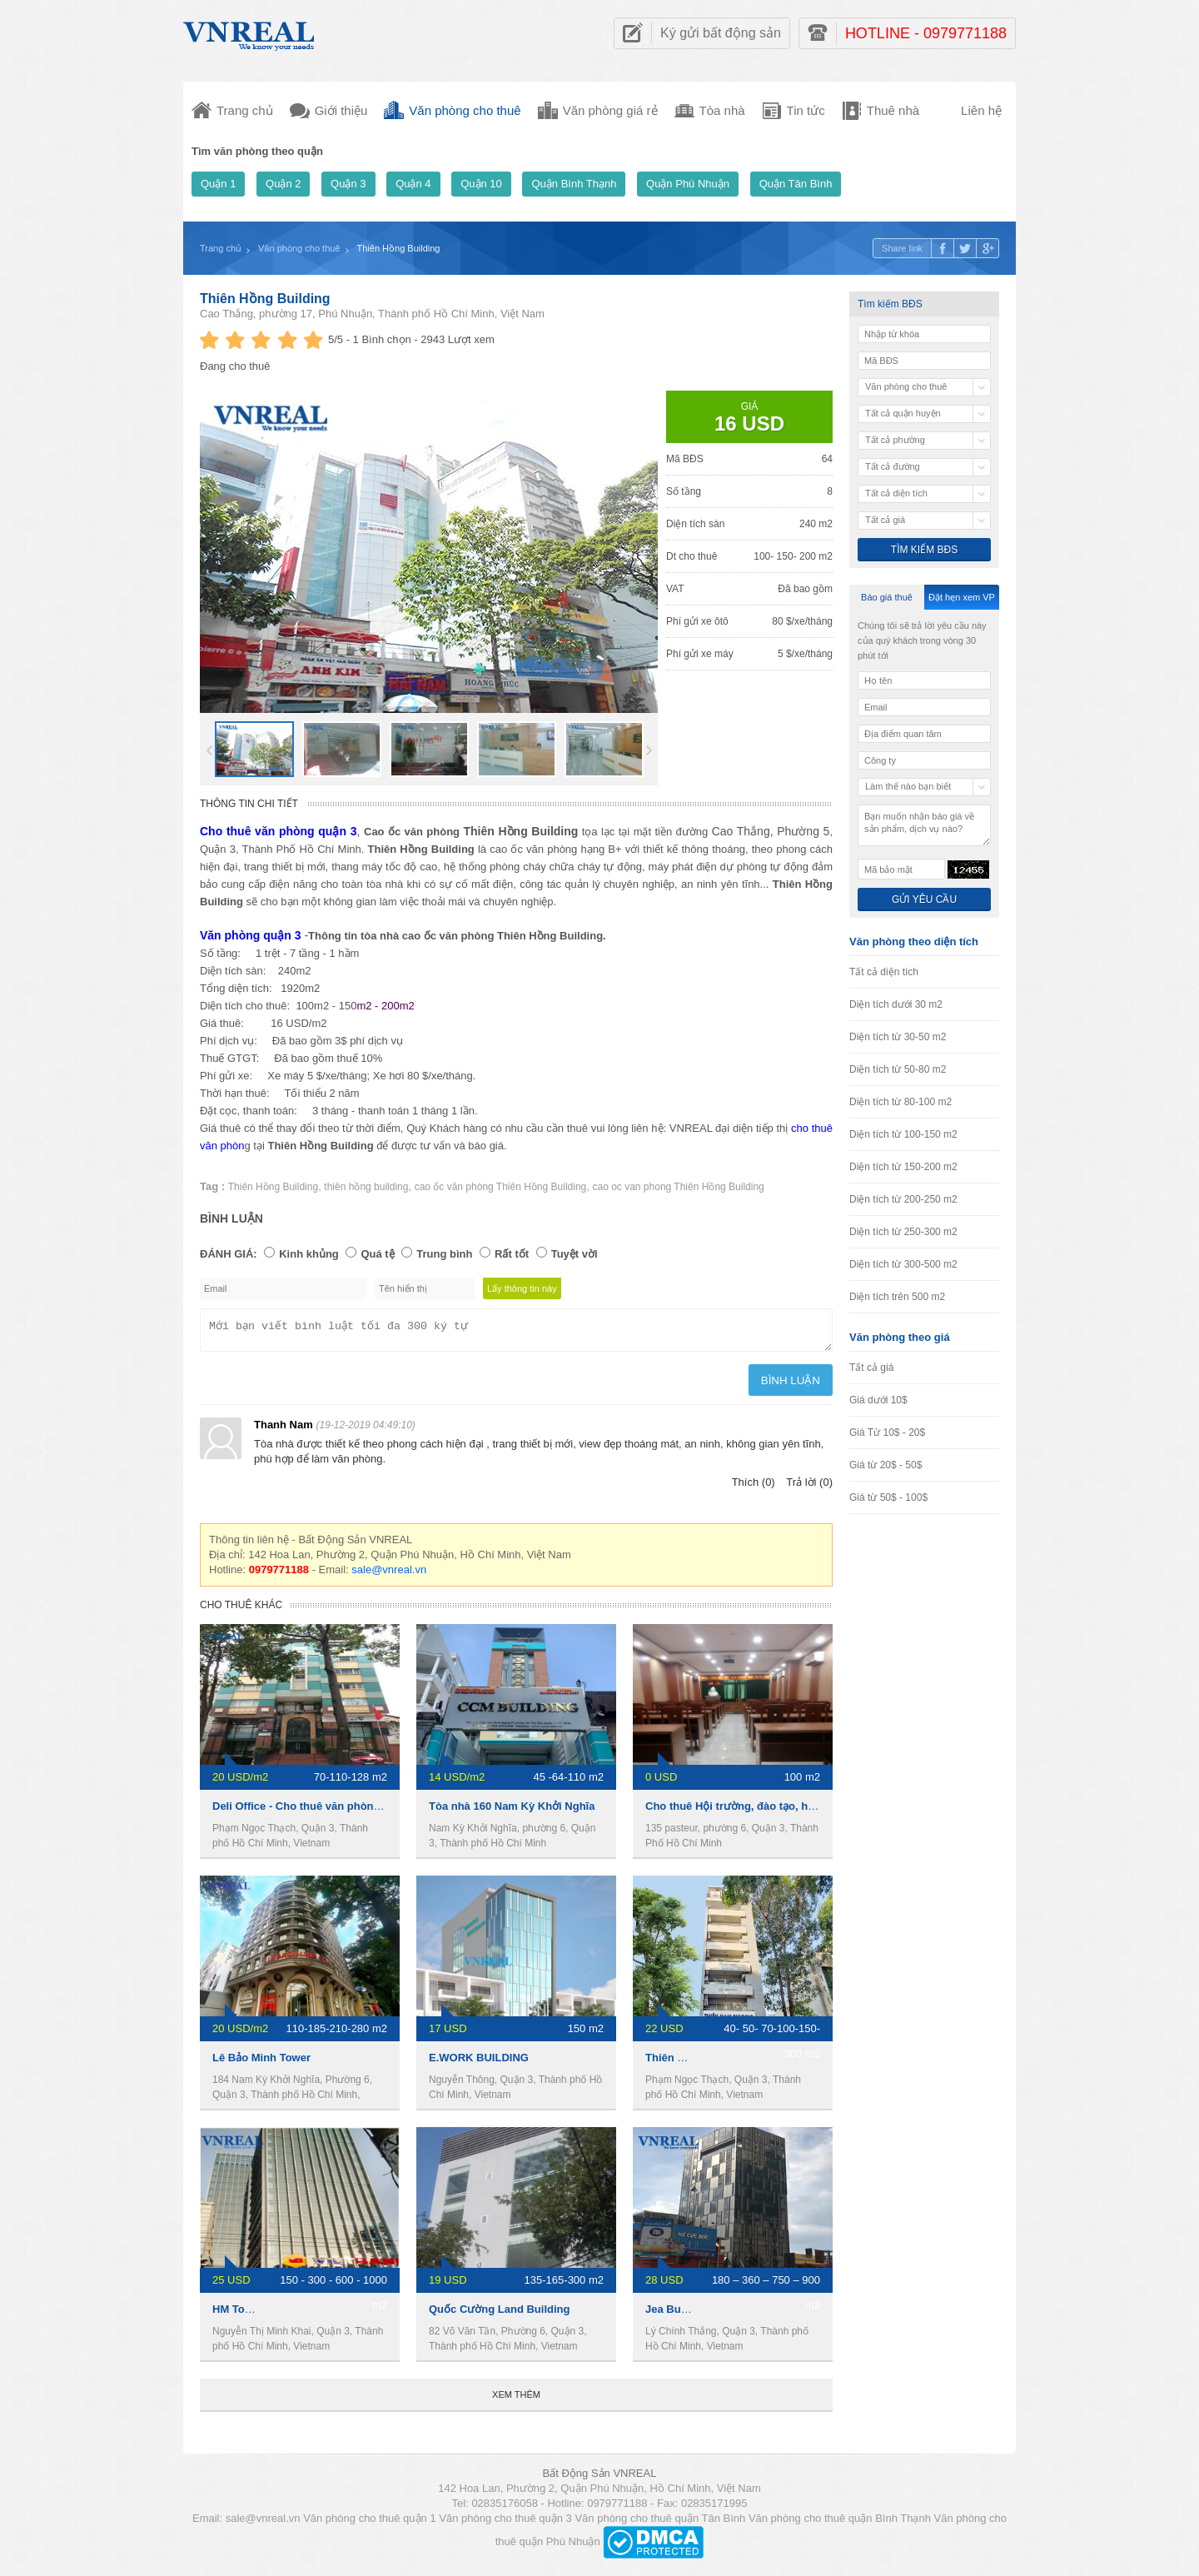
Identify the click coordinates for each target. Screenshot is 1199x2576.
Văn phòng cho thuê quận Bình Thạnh (840, 2523)
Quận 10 (481, 183)
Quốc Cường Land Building (499, 2314)
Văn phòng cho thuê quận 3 (505, 2523)
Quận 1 (218, 183)
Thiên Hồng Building (265, 298)
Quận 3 (348, 183)
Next (649, 750)
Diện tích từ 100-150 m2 (903, 1134)
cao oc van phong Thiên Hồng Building (678, 1187)
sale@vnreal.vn (388, 1574)
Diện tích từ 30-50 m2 (897, 1037)
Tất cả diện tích (883, 972)
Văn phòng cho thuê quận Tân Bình (660, 2523)
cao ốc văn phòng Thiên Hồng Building (501, 1187)
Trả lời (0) (809, 1487)
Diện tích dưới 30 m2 (896, 1004)
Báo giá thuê (887, 597)
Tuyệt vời (574, 1254)
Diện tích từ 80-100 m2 (900, 1102)
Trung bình (444, 1254)
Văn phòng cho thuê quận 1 (369, 2523)
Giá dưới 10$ (878, 1400)
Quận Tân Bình (796, 183)
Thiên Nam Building (696, 2062)
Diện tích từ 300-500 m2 (903, 1264)
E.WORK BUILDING (479, 2062)
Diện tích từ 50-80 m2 (897, 1069)
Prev (209, 750)
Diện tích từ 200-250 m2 (903, 1199)
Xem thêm (516, 2399)
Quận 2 (283, 183)
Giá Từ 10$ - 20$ (887, 1432)
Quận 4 (413, 183)
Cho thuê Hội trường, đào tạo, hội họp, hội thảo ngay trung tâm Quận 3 (827, 1811)
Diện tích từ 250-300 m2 (903, 1232)
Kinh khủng (309, 1254)
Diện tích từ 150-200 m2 (903, 1167)
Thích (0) (753, 1487)
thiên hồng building (366, 1187)
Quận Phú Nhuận (687, 183)
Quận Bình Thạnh (573, 183)
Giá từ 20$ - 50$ (885, 1465)
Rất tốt (512, 1254)
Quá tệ (377, 1254)
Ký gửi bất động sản (720, 33)
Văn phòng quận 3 (250, 935)
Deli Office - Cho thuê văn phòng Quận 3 (316, 1811)
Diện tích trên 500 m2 (897, 1297)
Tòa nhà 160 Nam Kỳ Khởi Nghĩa (512, 1811)
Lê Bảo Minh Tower (261, 2062)
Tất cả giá (871, 1367)
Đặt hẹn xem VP (961, 597)
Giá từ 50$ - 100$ (888, 1497)
